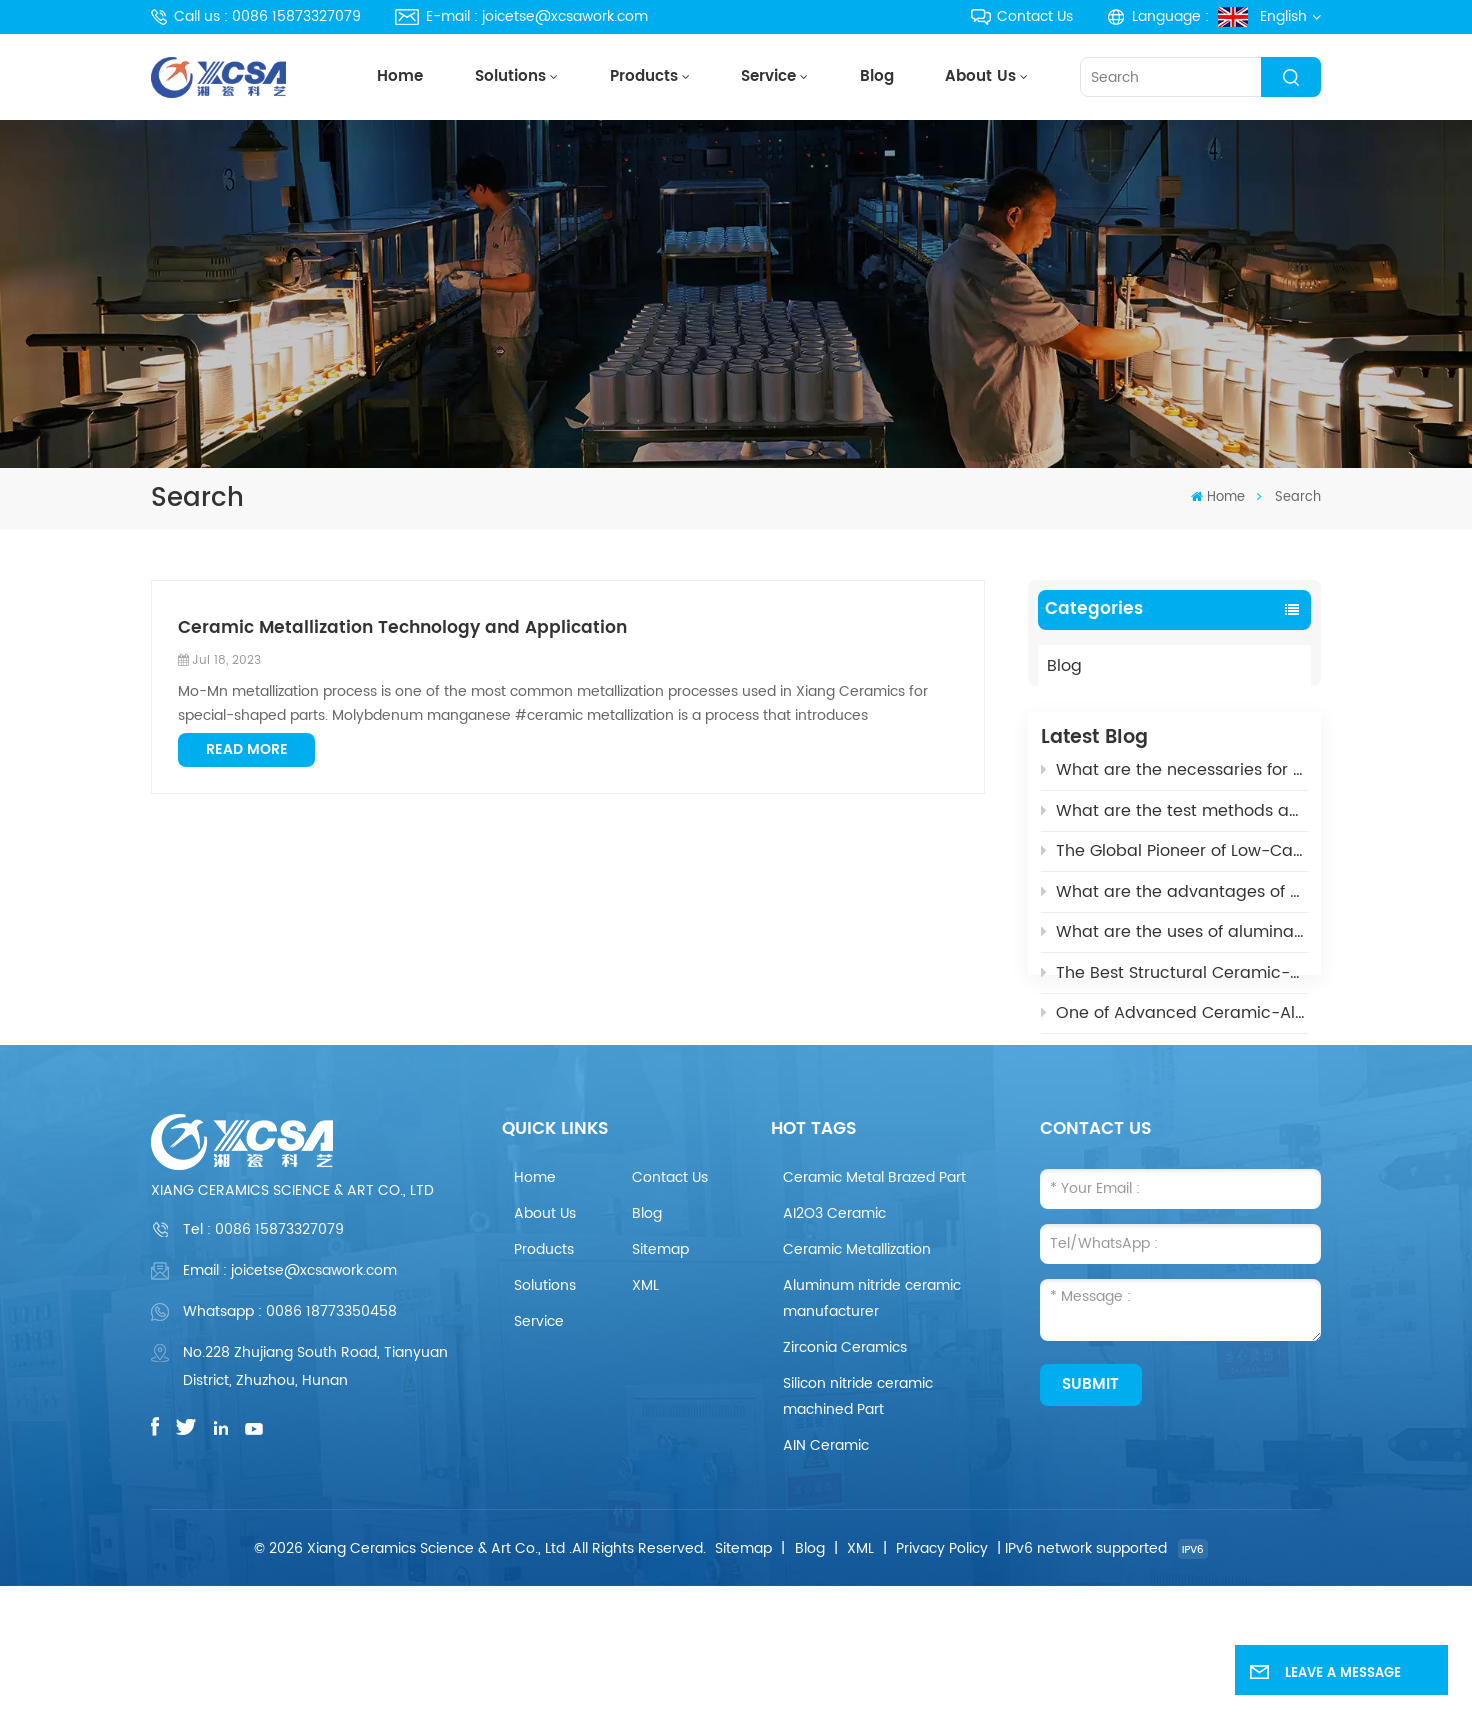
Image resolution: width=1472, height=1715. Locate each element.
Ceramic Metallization (857, 1377)
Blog (877, 76)
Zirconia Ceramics (845, 1475)
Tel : (263, 1358)
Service (768, 76)
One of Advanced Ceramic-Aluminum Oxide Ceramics (1174, 1030)
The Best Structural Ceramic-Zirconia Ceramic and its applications (1174, 989)
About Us (980, 76)
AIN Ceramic (826, 1573)
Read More (247, 749)
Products (644, 76)
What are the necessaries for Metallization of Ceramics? (1174, 787)
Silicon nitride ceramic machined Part (858, 1524)
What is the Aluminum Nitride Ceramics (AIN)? (1174, 1070)
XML (645, 1413)
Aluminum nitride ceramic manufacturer (872, 1426)
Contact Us (1022, 16)
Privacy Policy (942, 1676)
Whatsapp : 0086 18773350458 (290, 1439)
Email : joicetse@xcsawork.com (290, 1399)
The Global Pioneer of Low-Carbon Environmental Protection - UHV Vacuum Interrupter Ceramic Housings (1174, 868)
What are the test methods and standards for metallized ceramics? (1174, 827)
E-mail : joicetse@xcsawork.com (521, 16)
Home (400, 76)
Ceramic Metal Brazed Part (874, 1305)
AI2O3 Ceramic (834, 1341)
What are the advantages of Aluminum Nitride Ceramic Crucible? (1174, 908)
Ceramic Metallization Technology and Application (402, 629)
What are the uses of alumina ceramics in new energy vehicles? (1174, 949)
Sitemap (660, 1377)
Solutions (510, 76)
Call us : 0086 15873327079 (256, 16)
